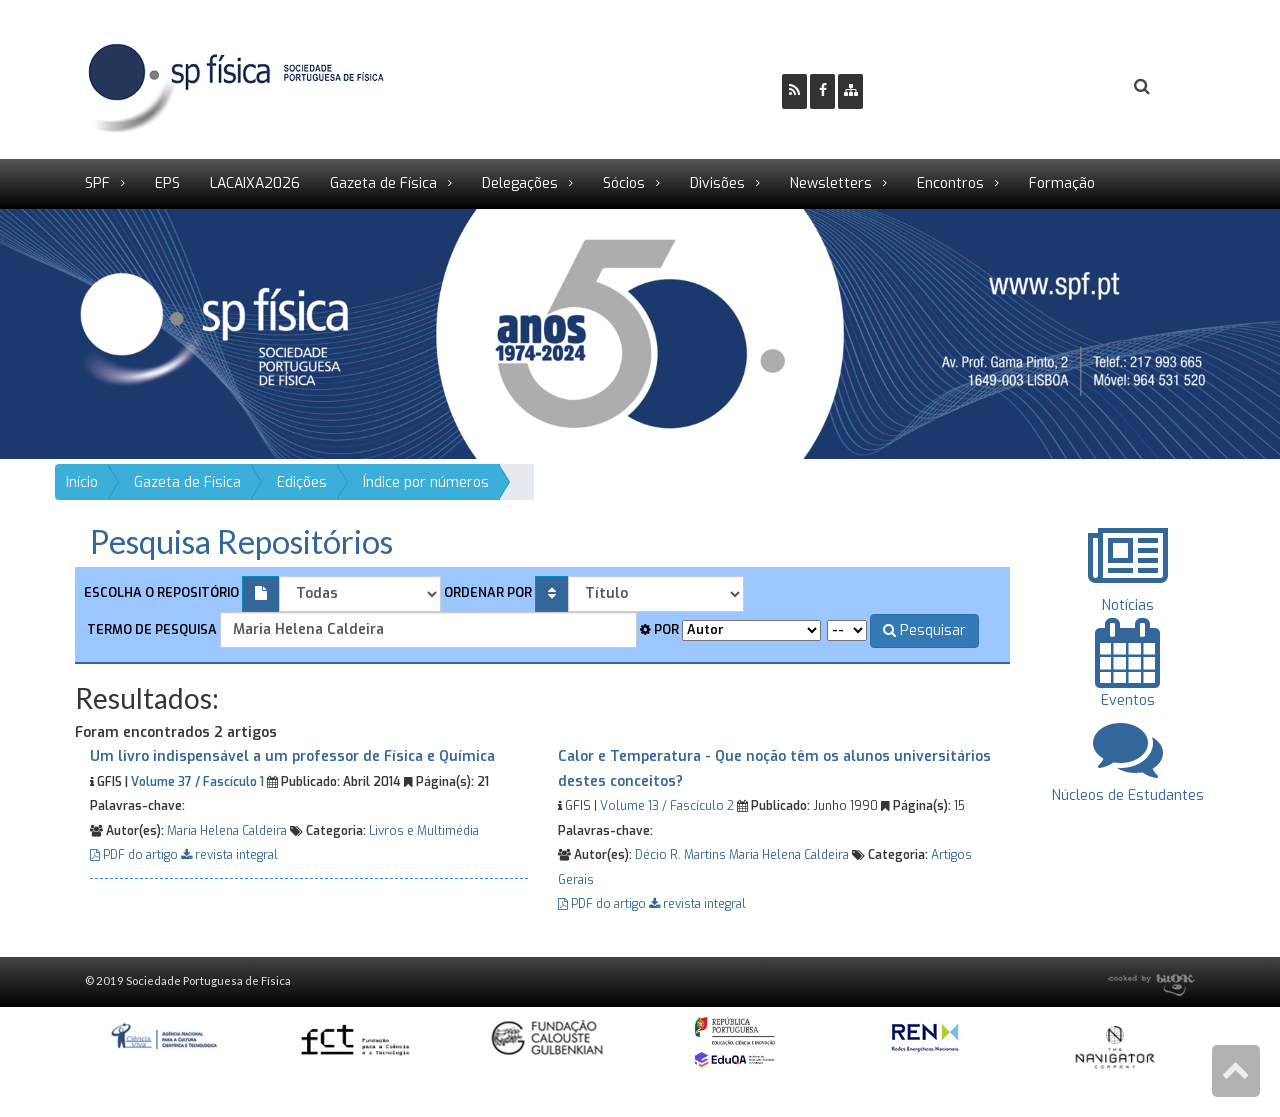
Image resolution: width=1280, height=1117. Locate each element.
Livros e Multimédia (424, 831)
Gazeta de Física (383, 183)
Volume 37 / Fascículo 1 (197, 782)
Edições (302, 482)
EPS (167, 183)
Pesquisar (924, 630)
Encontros (950, 183)
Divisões (717, 183)
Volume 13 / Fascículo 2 (667, 806)
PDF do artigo (135, 855)
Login (1061, 87)
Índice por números (426, 482)
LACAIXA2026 (255, 183)
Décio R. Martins (680, 855)
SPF (97, 183)
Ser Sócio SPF (946, 87)
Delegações (520, 183)
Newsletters (831, 183)
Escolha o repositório (161, 592)
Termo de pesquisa (150, 629)
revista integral (229, 855)
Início (82, 482)
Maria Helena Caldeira (227, 831)
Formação (1062, 183)
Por (659, 629)
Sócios (624, 183)
